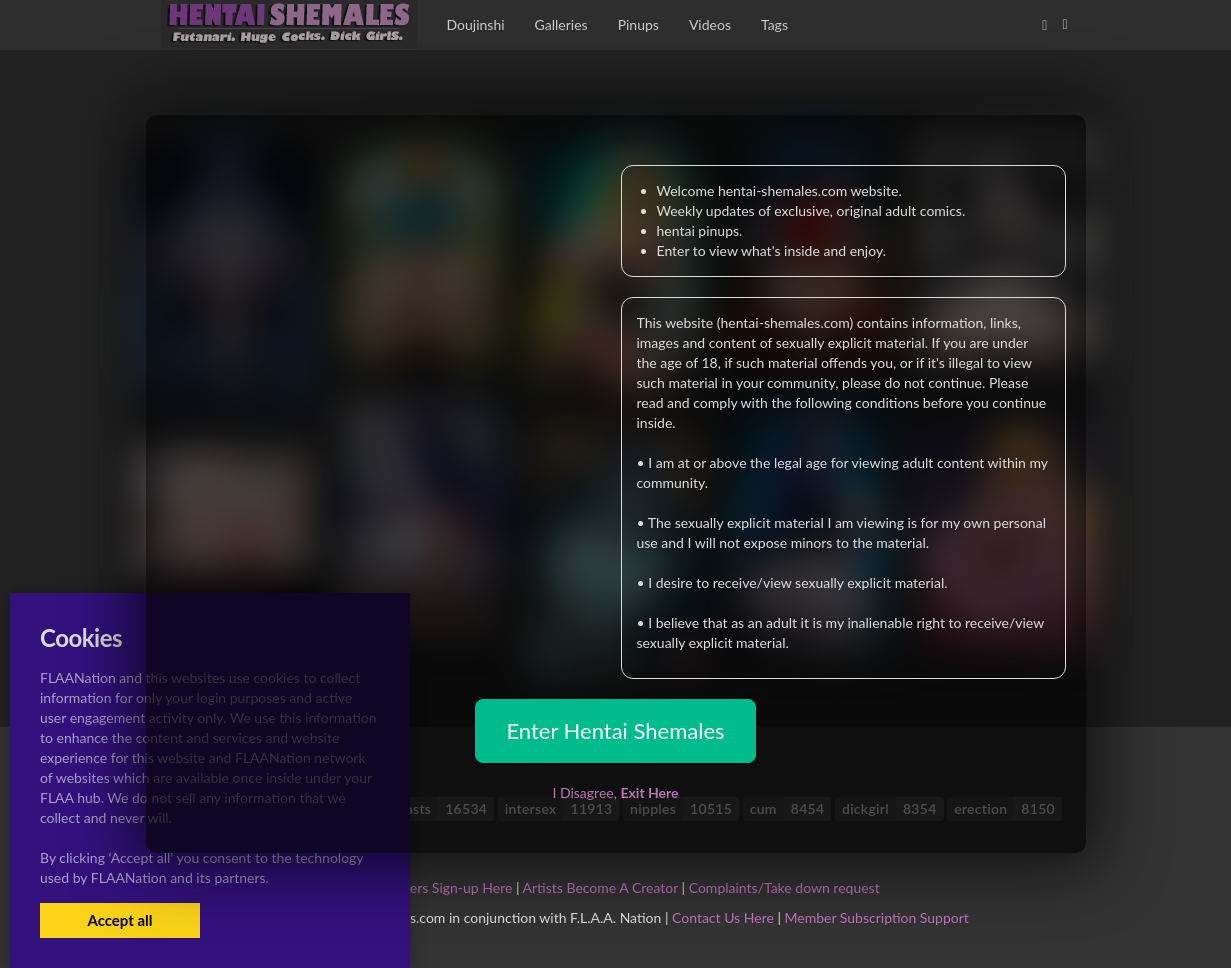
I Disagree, (615, 792)
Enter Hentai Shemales (615, 730)
